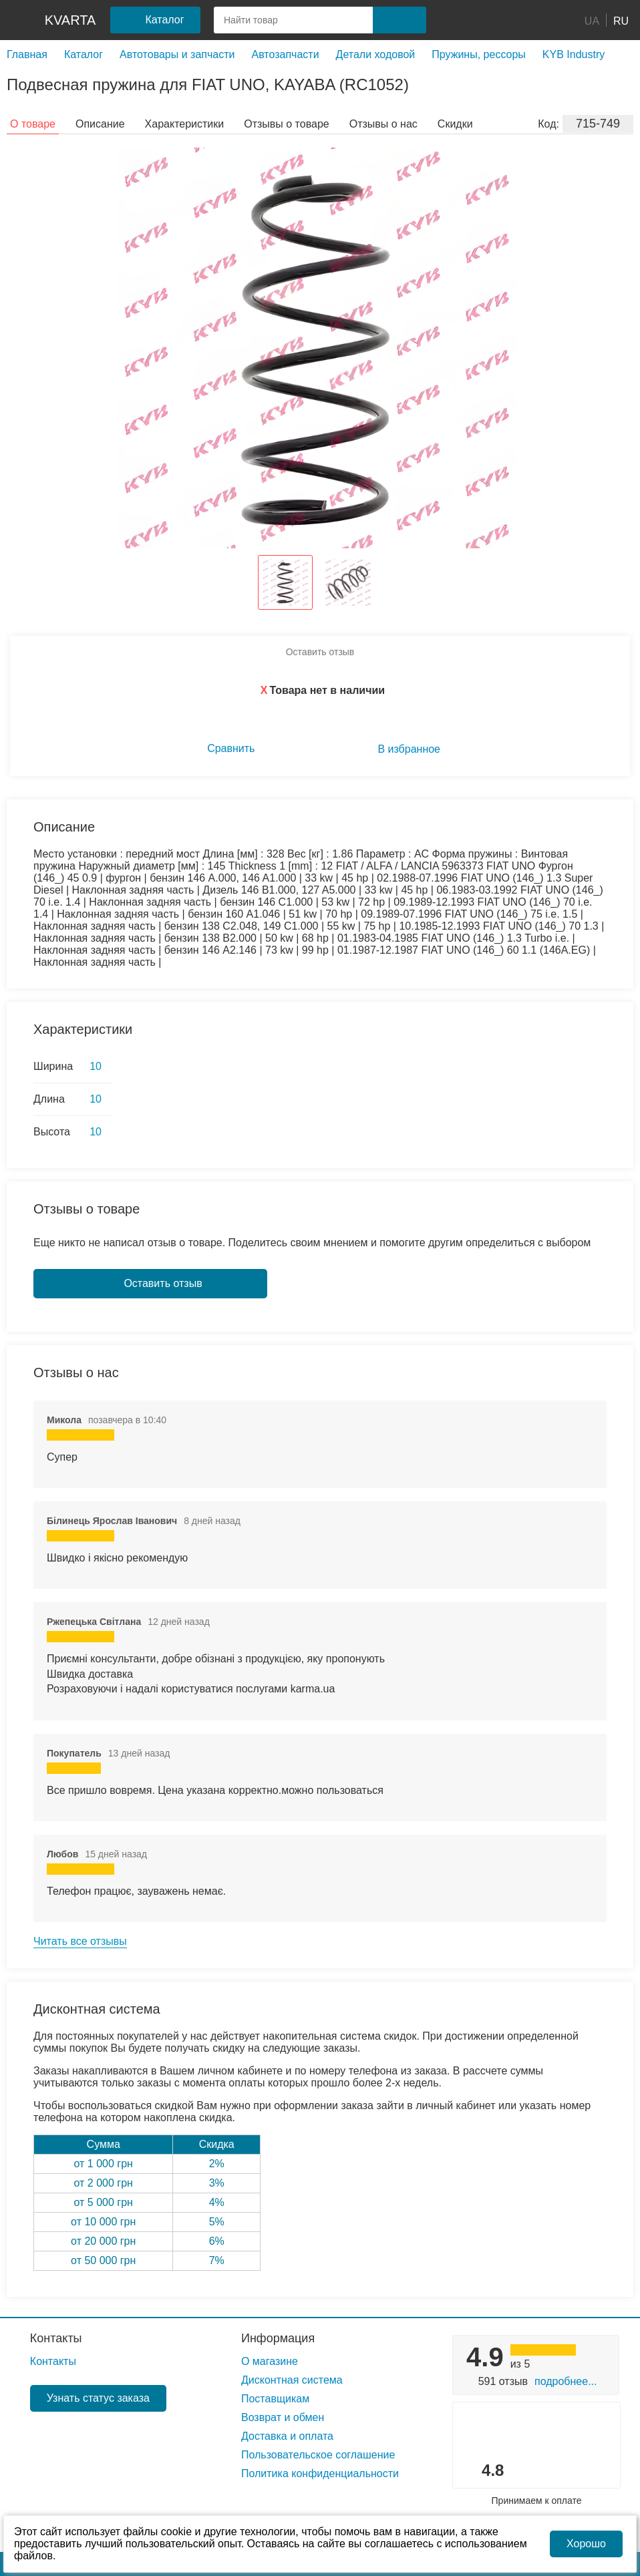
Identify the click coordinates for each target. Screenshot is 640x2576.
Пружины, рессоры (479, 54)
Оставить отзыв (320, 652)
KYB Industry (573, 54)
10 (96, 1066)
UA (592, 20)
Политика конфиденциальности (320, 2473)
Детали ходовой (376, 54)
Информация (278, 2338)
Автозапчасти (285, 54)
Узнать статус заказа (98, 2398)
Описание (100, 124)
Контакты (56, 2338)
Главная (27, 54)
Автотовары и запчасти (177, 54)
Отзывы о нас (383, 124)
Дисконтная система (292, 2380)
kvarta (70, 20)
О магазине (269, 2361)
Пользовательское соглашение (318, 2454)
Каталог (83, 54)
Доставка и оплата (287, 2436)
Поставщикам (275, 2398)
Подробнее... (565, 2381)
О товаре (32, 124)
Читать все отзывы (80, 1941)
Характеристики (184, 124)
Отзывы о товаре (286, 124)
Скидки (455, 124)
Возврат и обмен (282, 2417)
